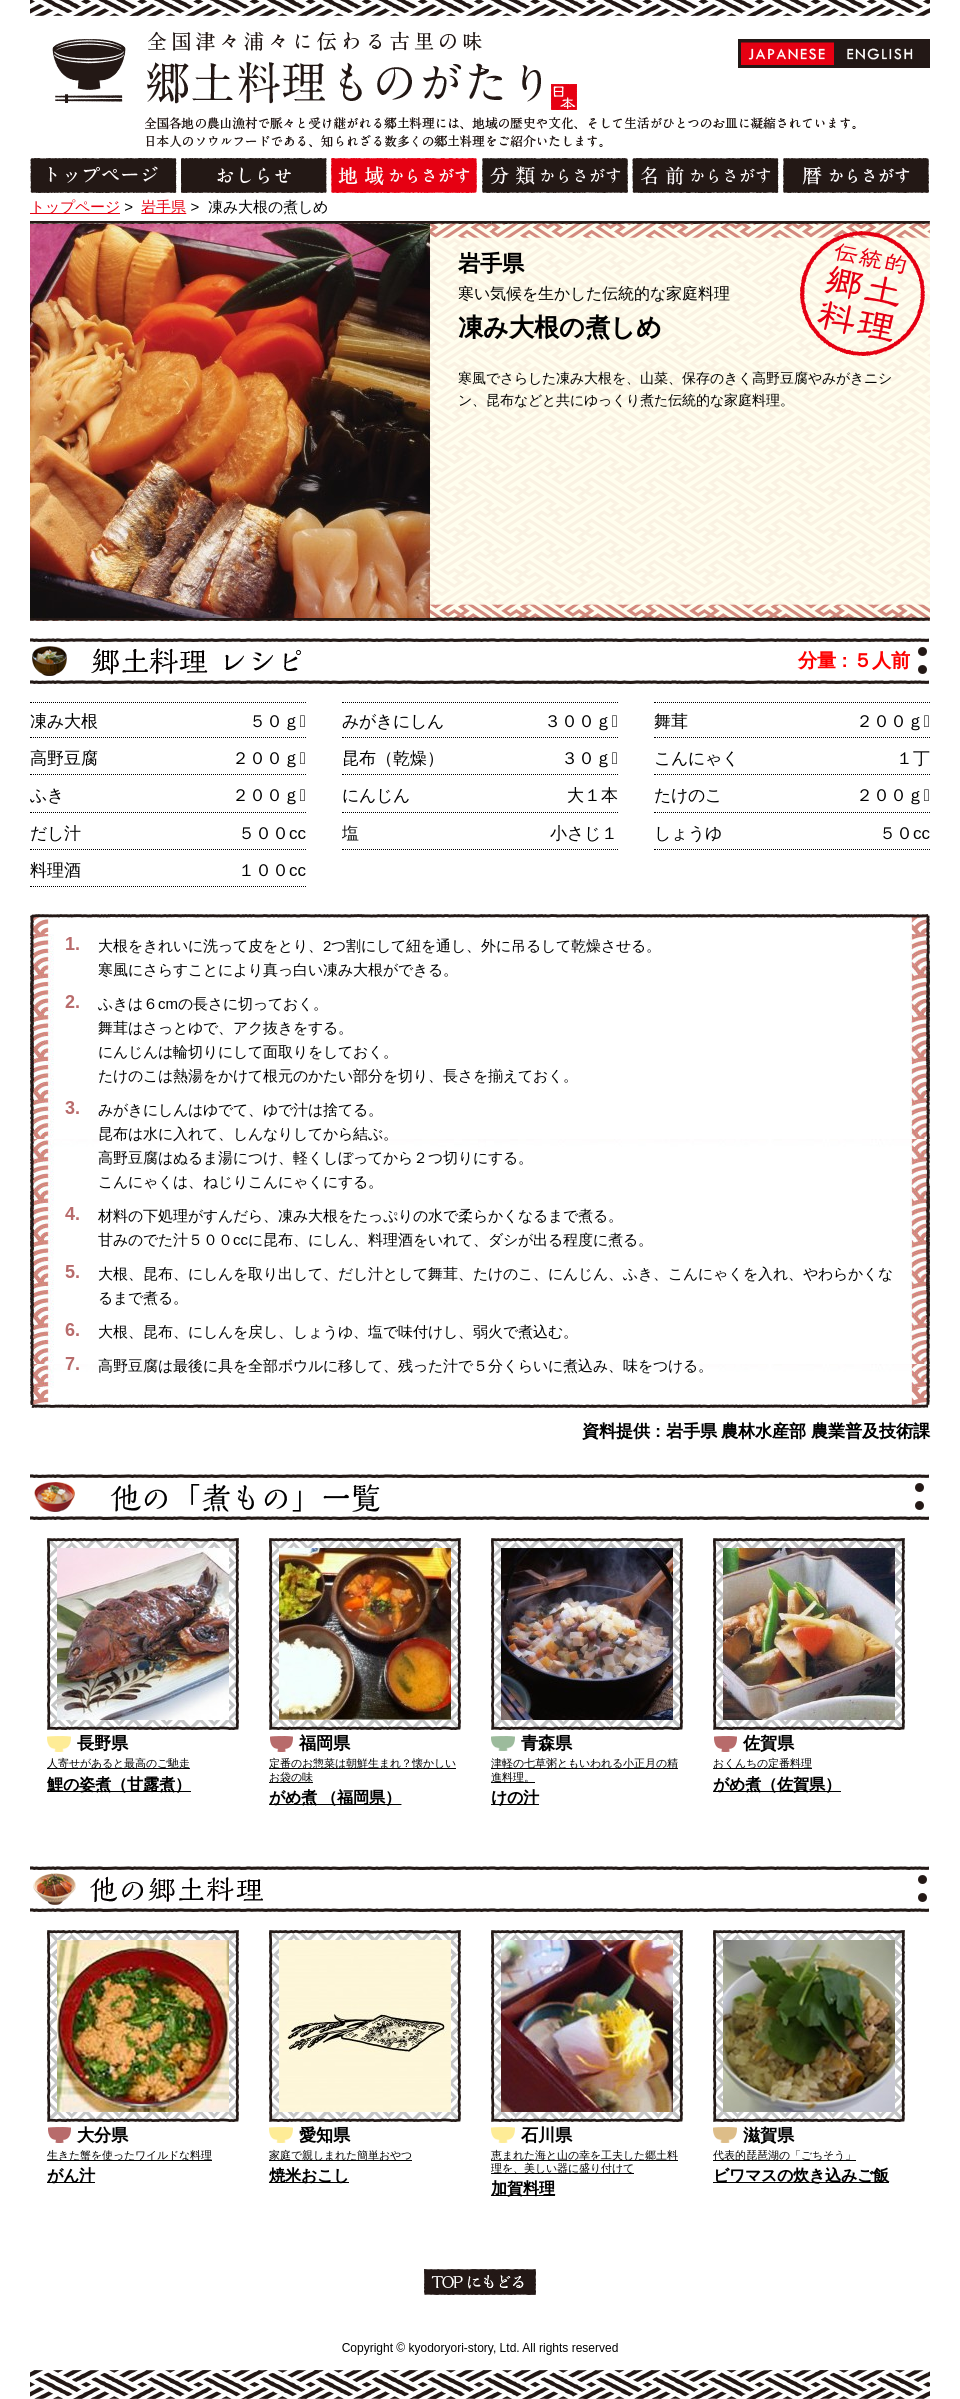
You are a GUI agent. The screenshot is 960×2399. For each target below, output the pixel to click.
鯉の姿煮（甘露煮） (119, 1784)
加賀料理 (523, 2188)
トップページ (75, 206)
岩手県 (163, 206)
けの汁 (515, 1797)
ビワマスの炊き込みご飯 (801, 2175)
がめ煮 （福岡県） (335, 1797)
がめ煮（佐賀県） (777, 1784)
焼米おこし (309, 2175)
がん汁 (71, 2175)
